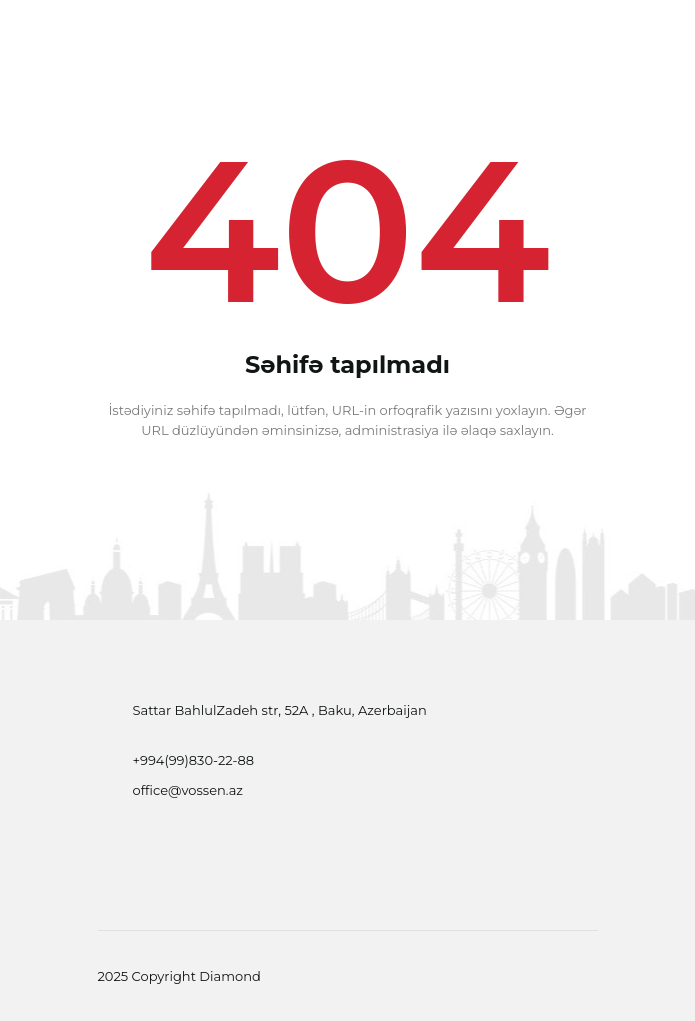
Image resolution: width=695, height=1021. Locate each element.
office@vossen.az (188, 790)
